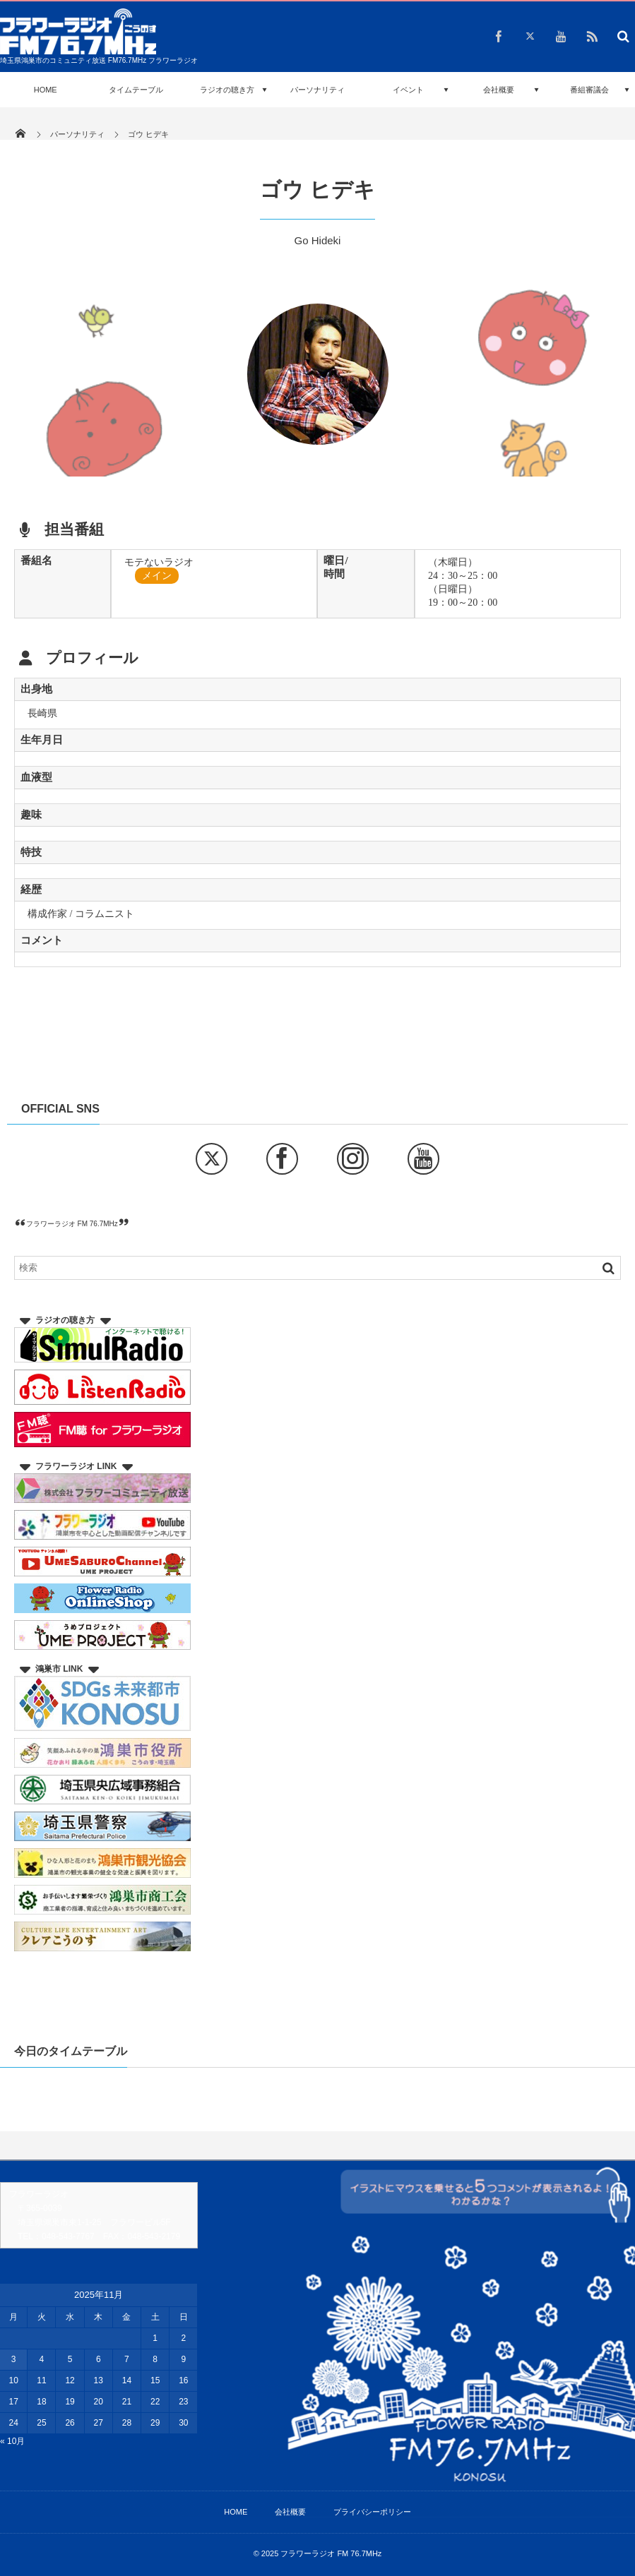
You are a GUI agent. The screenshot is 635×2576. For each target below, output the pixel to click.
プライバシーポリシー (372, 2512)
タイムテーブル (136, 89)
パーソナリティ (317, 89)
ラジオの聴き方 (227, 89)
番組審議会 (589, 89)
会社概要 (498, 89)
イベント (408, 89)
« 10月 (12, 2441)
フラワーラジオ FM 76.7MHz (72, 1224)
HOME (45, 89)
